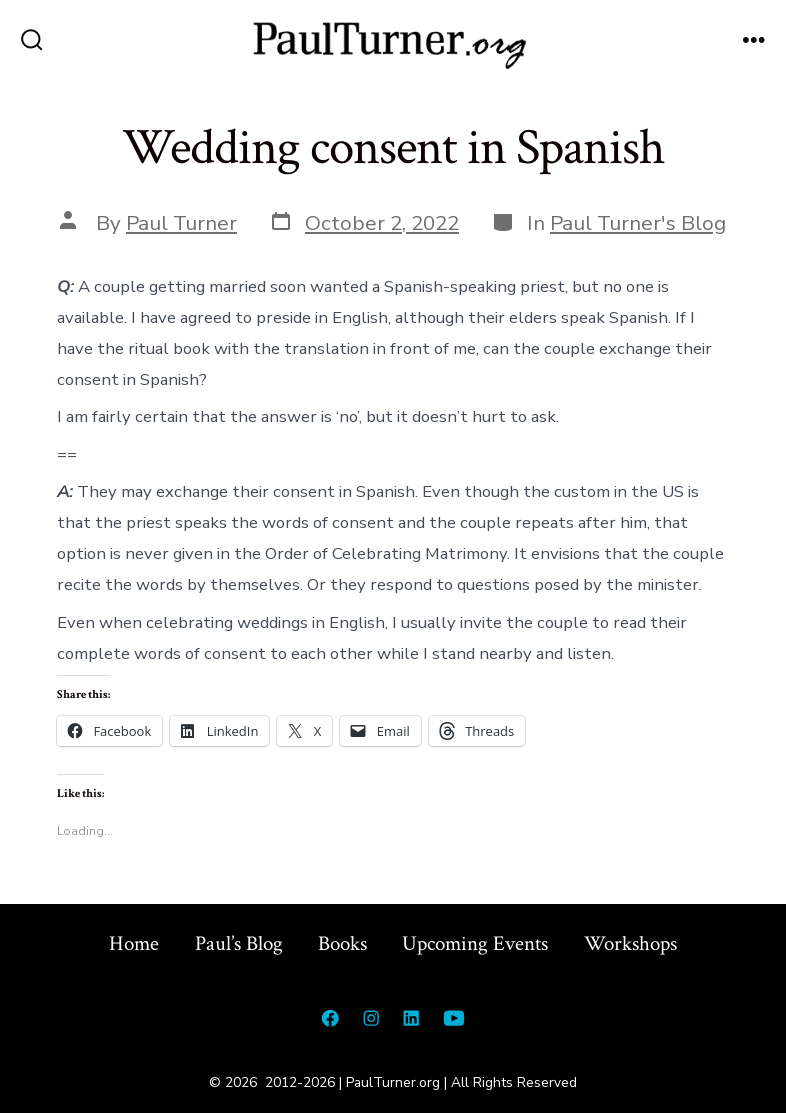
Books (342, 943)
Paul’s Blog (239, 943)
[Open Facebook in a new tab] (330, 1018)
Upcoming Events (475, 943)
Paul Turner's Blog (638, 223)
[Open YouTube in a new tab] (454, 1018)
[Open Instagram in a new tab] (371, 1018)
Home (134, 943)
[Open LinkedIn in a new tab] (411, 1018)
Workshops (630, 943)
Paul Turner (181, 223)
